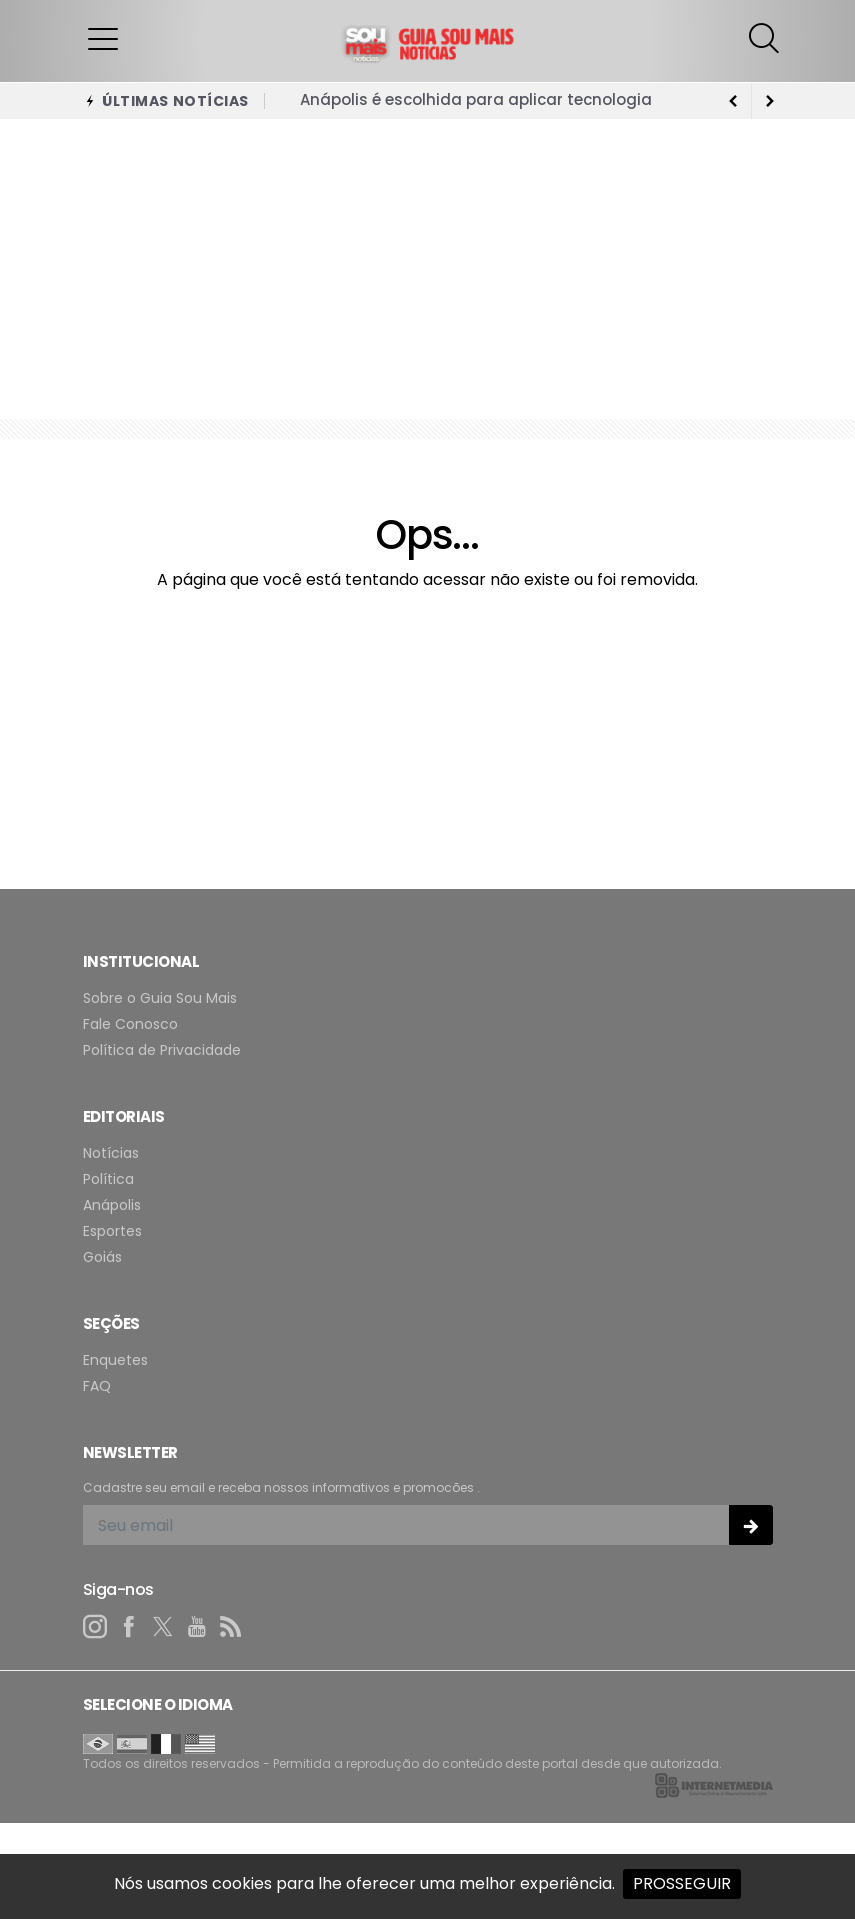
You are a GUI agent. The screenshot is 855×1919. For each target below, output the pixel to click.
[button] (103, 38)
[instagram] (95, 1627)
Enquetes (115, 1360)
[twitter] (163, 1627)
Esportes (112, 1231)
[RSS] (231, 1627)
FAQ (97, 1386)
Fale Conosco (130, 1024)
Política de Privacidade (162, 1050)
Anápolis (112, 1205)
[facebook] (129, 1627)
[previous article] (770, 101)
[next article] (734, 101)
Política (108, 1179)
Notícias (111, 1153)
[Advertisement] (427, 269)
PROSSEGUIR (682, 1883)
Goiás (102, 1257)
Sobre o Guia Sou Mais (160, 998)
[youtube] (197, 1627)
